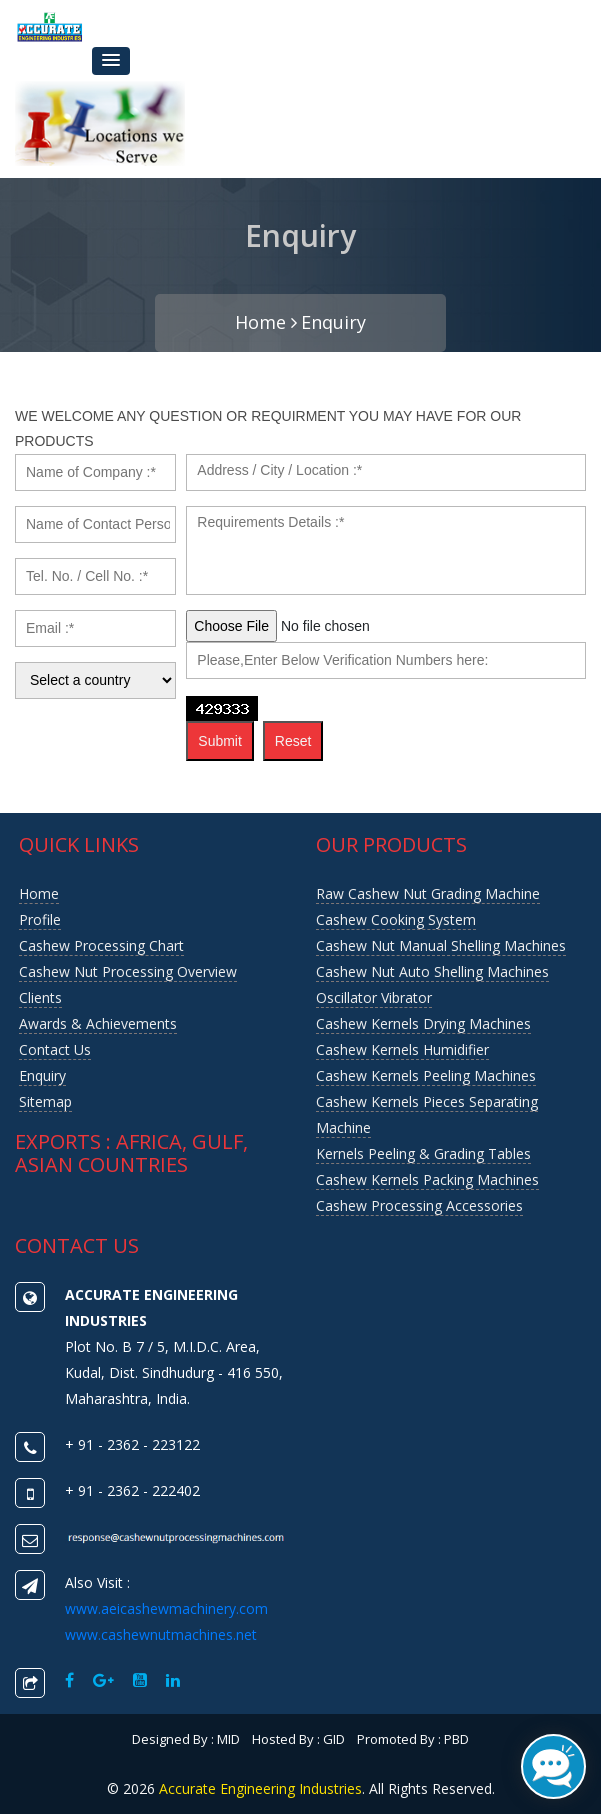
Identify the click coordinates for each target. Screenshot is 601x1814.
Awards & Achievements (98, 1023)
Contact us (55, 1049)
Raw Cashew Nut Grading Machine (428, 893)
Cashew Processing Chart (101, 945)
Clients (40, 997)
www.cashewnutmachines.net (161, 1634)
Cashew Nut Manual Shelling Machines (441, 945)
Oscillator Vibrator (374, 997)
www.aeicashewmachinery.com (166, 1608)
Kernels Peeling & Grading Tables (423, 1153)
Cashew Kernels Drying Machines (423, 1023)
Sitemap (45, 1101)
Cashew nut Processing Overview (128, 971)
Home (266, 322)
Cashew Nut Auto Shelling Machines (432, 971)
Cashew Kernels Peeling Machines (426, 1075)
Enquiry (333, 322)
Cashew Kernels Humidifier (402, 1049)
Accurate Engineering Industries (260, 1788)
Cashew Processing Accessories (419, 1205)
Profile (40, 919)
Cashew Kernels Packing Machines (427, 1179)
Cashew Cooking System (396, 919)
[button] (111, 61)
